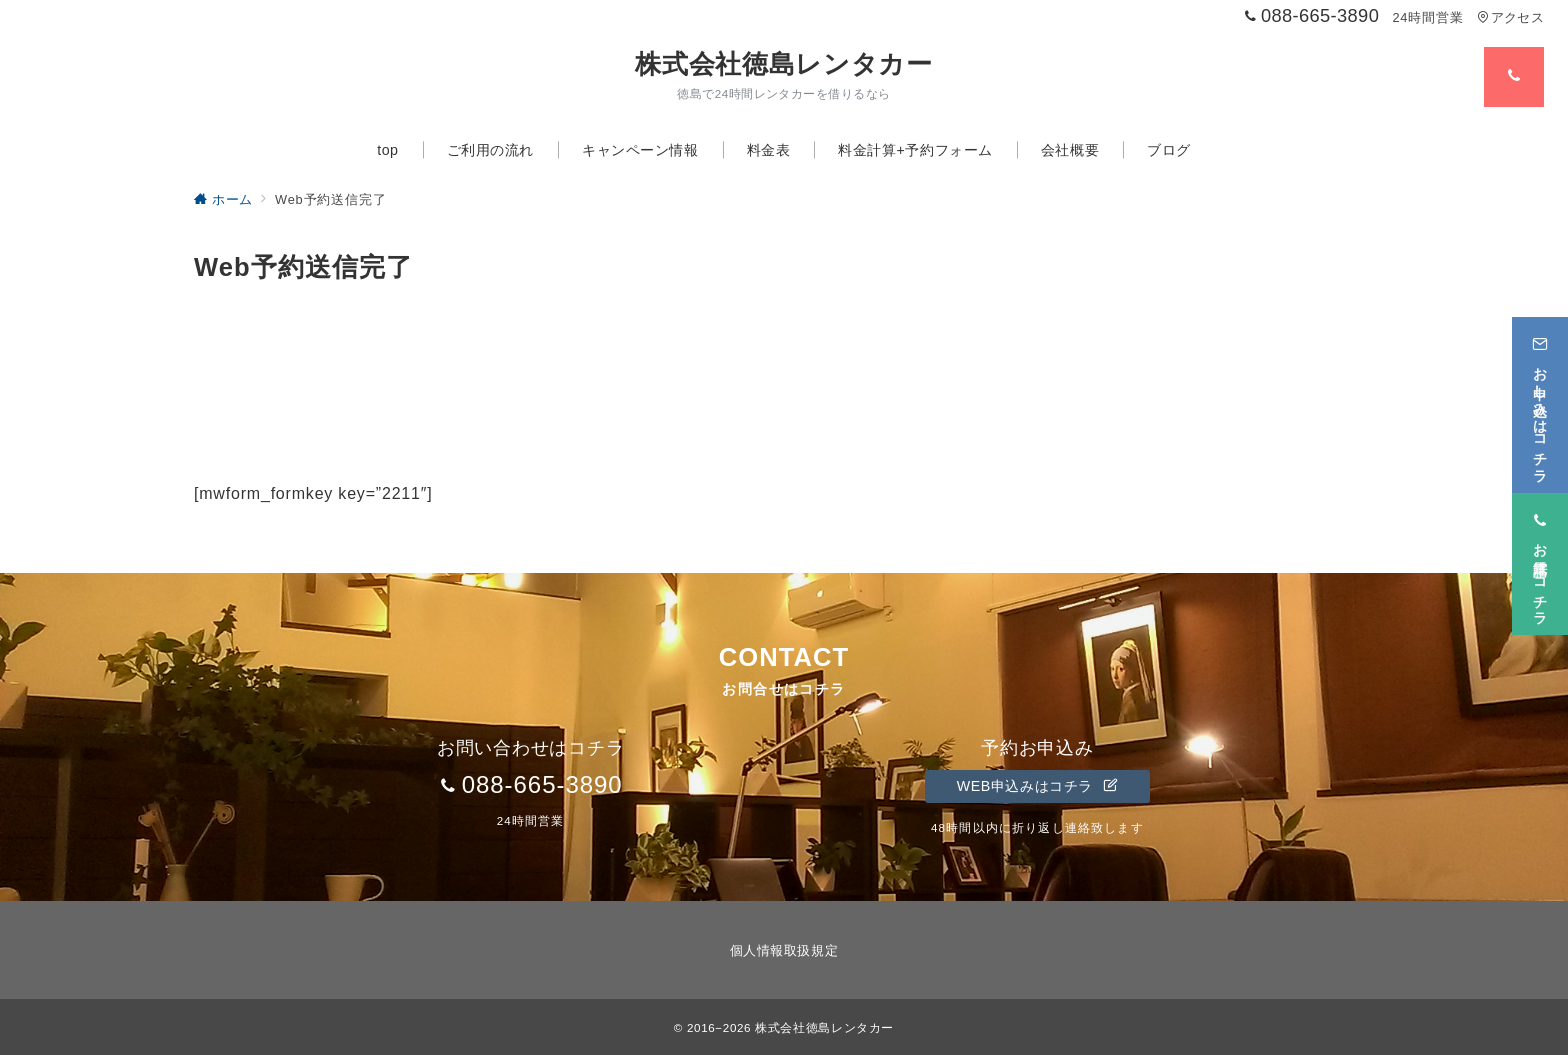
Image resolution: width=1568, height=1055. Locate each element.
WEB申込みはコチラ (1037, 786)
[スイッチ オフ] (1514, 77)
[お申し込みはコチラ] (1540, 405)
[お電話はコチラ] (1540, 564)
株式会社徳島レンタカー (783, 64)
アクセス (1510, 17)
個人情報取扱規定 (784, 950)
